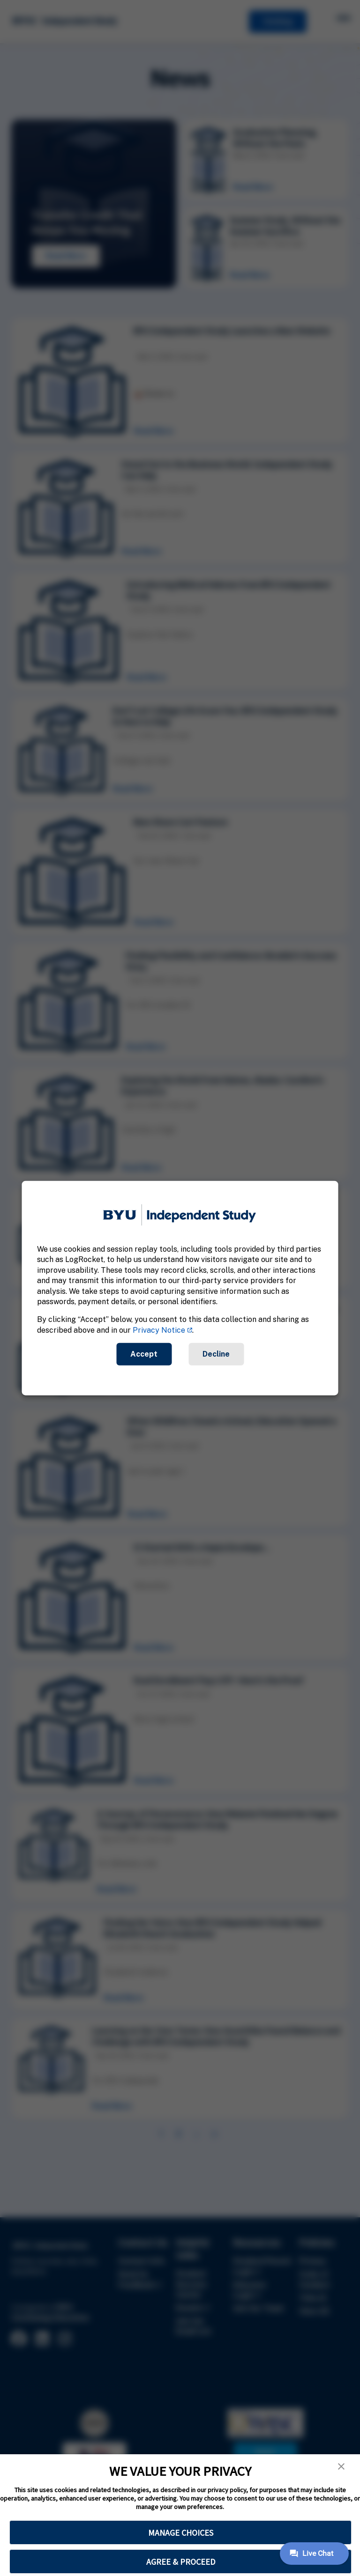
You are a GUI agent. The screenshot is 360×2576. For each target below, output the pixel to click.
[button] (341, 2466)
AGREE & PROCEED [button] (180, 2561)
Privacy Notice (159, 1329)
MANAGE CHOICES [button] (180, 2532)
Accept (144, 1354)
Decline (216, 1354)
